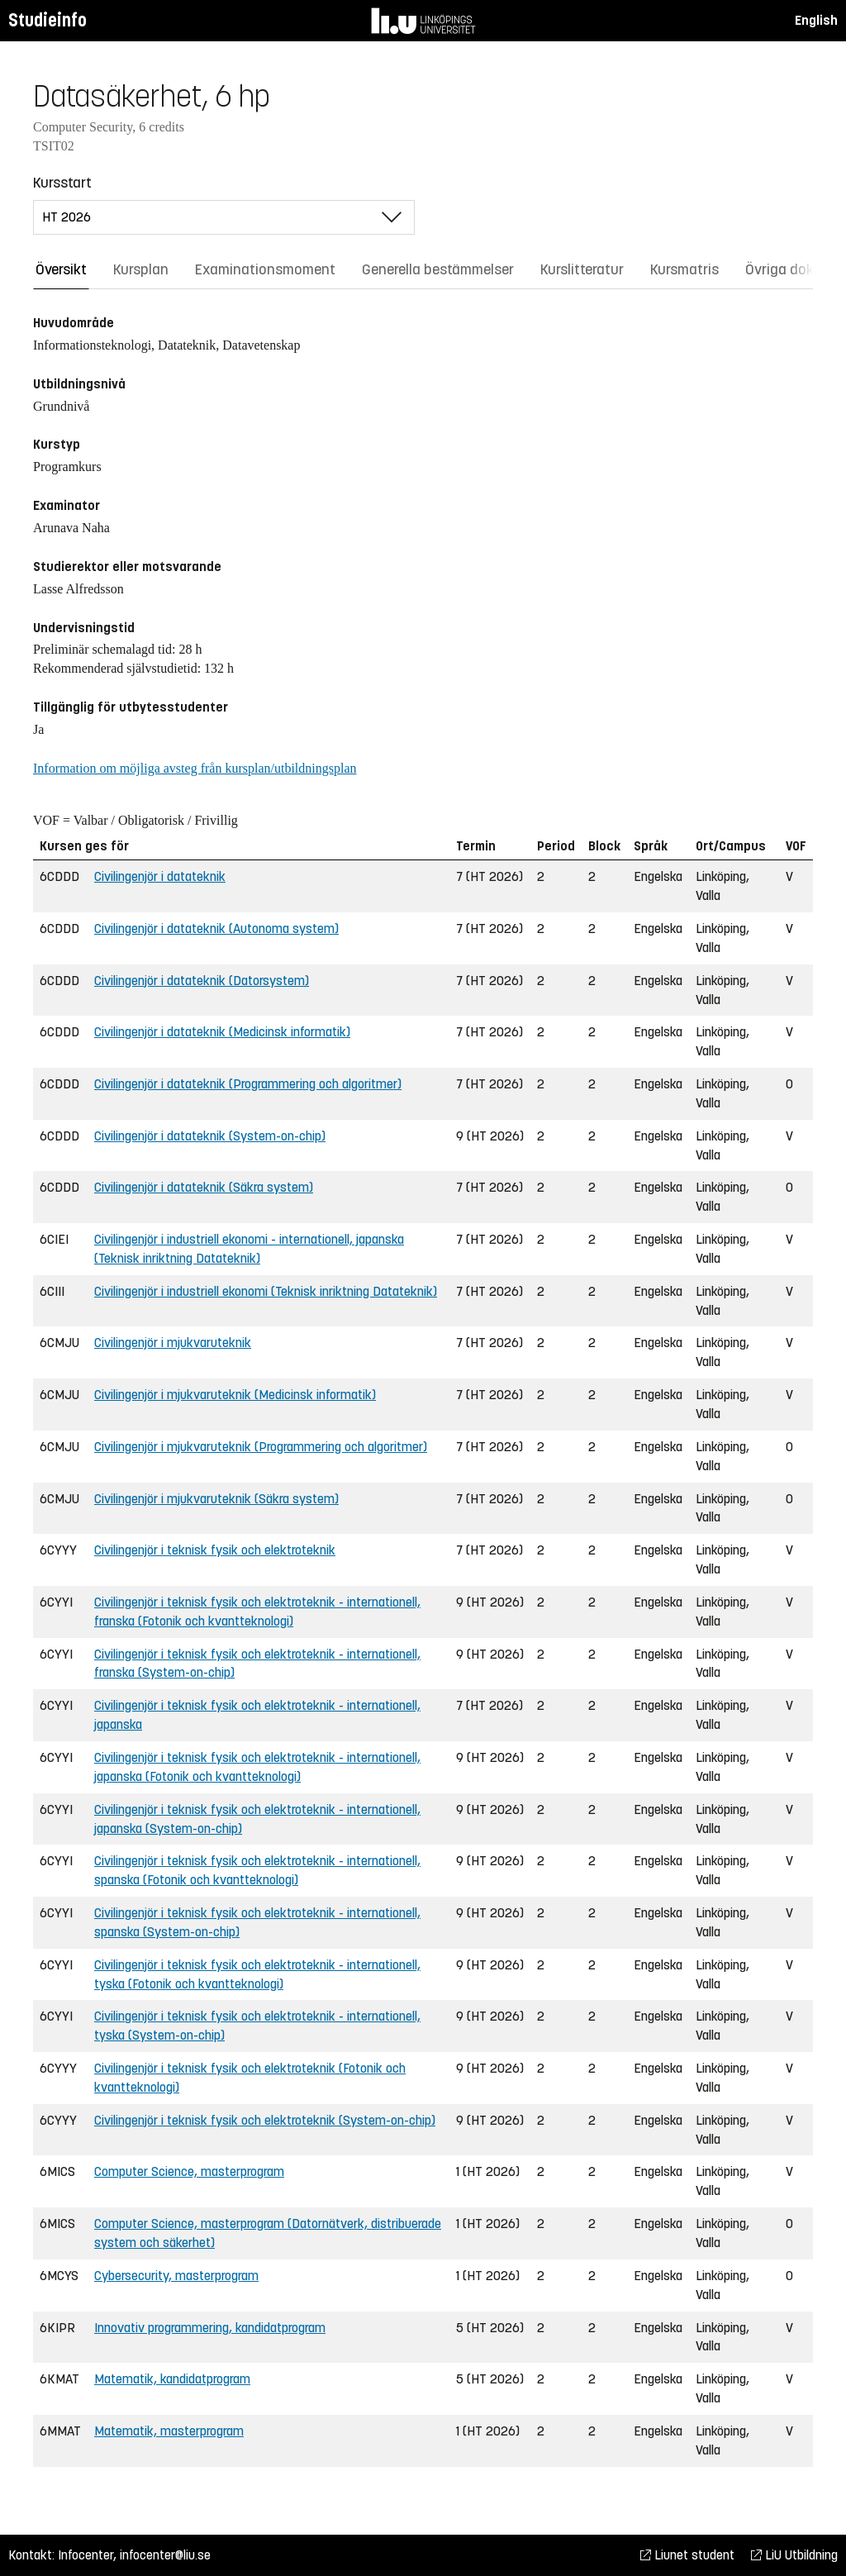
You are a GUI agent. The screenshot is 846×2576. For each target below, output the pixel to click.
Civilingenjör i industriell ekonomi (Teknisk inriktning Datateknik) (265, 1291)
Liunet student (687, 2555)
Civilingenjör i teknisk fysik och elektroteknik (214, 1550)
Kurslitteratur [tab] (582, 269)
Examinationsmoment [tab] (265, 269)
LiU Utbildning (794, 2555)
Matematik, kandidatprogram (172, 2379)
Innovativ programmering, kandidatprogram (210, 2328)
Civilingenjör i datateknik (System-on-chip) (210, 1136)
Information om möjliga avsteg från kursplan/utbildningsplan (194, 768)
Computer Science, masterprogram (189, 2171)
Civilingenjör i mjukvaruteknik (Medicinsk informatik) (235, 1394)
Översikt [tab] (61, 269)
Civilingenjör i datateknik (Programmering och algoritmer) (248, 1084)
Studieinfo (47, 20)
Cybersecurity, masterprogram (176, 2275)
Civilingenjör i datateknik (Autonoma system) (216, 928)
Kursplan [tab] (141, 269)
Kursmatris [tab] (684, 269)
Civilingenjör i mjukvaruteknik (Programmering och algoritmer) (260, 1447)
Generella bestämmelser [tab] (438, 269)
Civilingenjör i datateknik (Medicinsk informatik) (222, 1032)
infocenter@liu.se (165, 2555)
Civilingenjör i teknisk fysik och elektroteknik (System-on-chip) (264, 2120)
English (816, 20)
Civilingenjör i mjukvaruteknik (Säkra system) (216, 1499)
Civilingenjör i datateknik (160, 876)
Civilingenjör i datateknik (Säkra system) (203, 1187)
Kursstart (62, 183)
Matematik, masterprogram (169, 2431)
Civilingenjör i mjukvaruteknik (172, 1342)
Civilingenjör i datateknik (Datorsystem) (201, 980)
